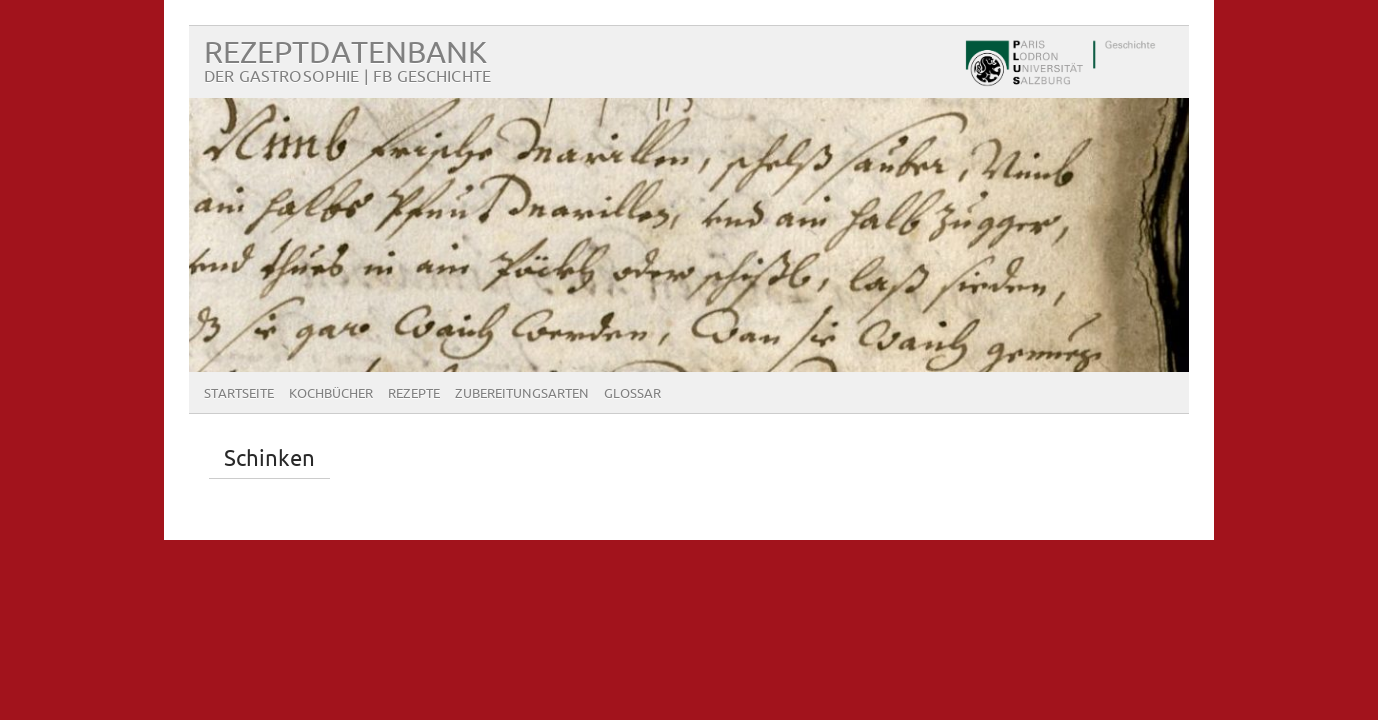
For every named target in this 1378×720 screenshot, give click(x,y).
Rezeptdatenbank (345, 53)
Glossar (632, 394)
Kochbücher (331, 394)
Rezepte (414, 394)
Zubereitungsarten (522, 394)
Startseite (239, 394)
